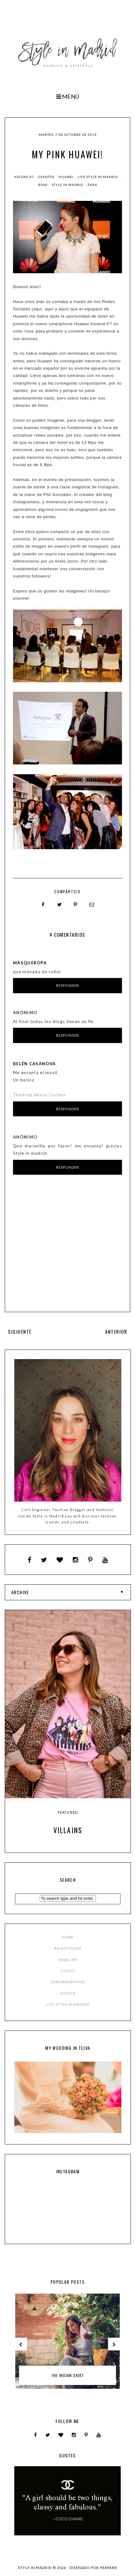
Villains (68, 1830)
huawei (66, 177)
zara (92, 185)
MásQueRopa (30, 962)
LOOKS (68, 1971)
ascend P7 (24, 177)
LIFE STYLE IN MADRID (67, 2004)
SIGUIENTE (20, 1331)
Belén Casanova (34, 1063)
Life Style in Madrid (98, 177)
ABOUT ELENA (67, 1948)
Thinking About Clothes (39, 1094)
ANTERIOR (116, 1331)
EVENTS (67, 1993)
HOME (68, 1937)
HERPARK (108, 2568)
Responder (67, 985)
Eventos (46, 177)
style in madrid (68, 185)
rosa (43, 185)
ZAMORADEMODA (68, 1982)
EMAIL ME (67, 1960)
